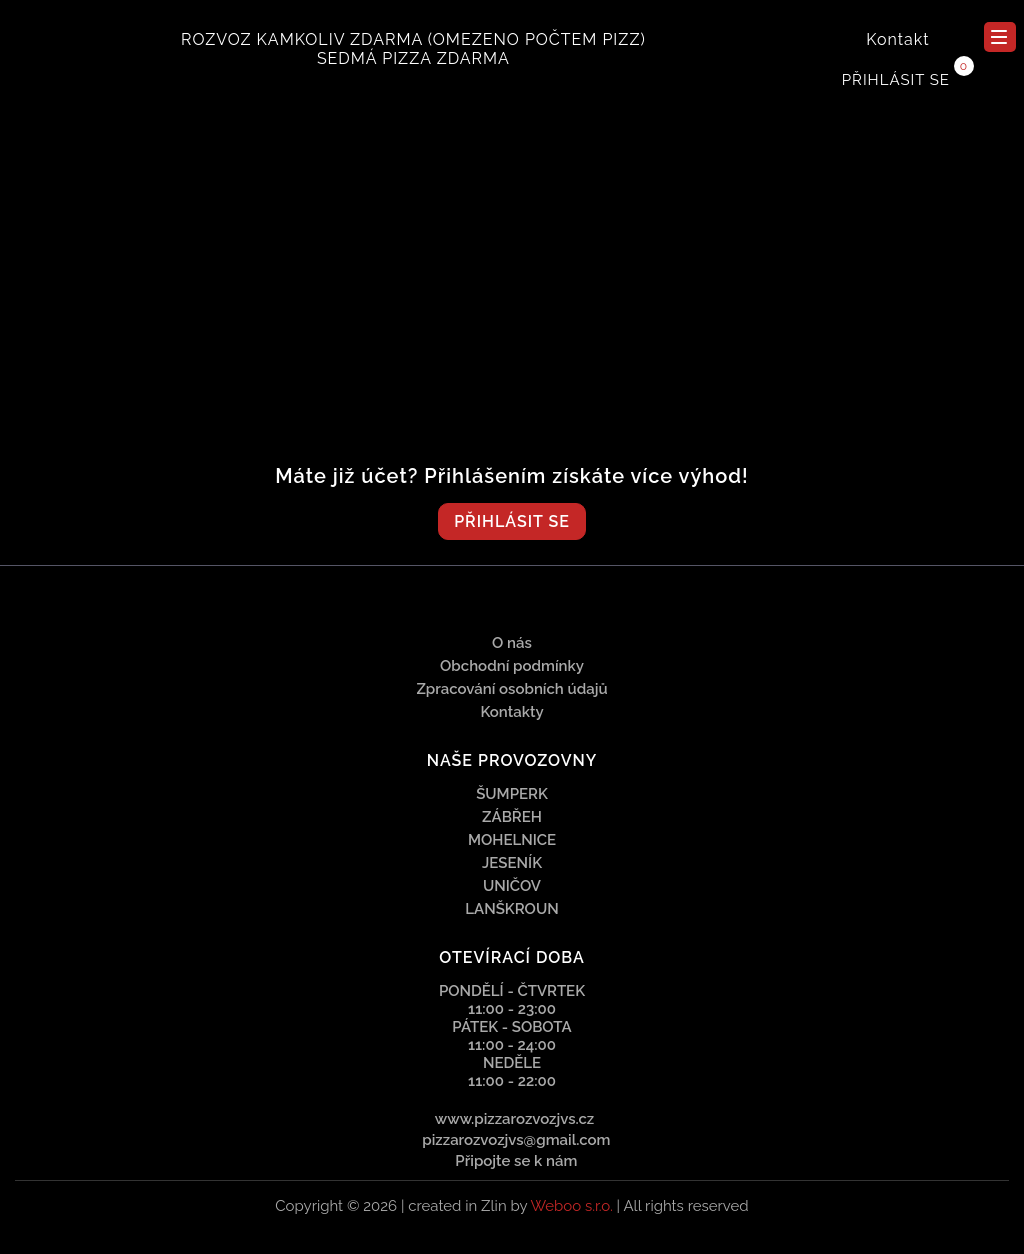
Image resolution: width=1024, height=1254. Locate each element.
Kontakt (897, 39)
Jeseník (512, 863)
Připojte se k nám (515, 1161)
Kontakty (511, 712)
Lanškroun (511, 909)
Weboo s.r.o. (571, 1206)
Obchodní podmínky (512, 666)
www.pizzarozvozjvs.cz (515, 1119)
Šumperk (512, 794)
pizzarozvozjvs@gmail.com (515, 1140)
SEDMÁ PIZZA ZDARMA (413, 58)
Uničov (512, 886)
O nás (512, 643)
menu (999, 37)
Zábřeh (512, 817)
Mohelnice (512, 840)
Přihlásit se (896, 80)
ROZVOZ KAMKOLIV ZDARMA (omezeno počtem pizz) (413, 39)
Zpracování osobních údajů (511, 689)
